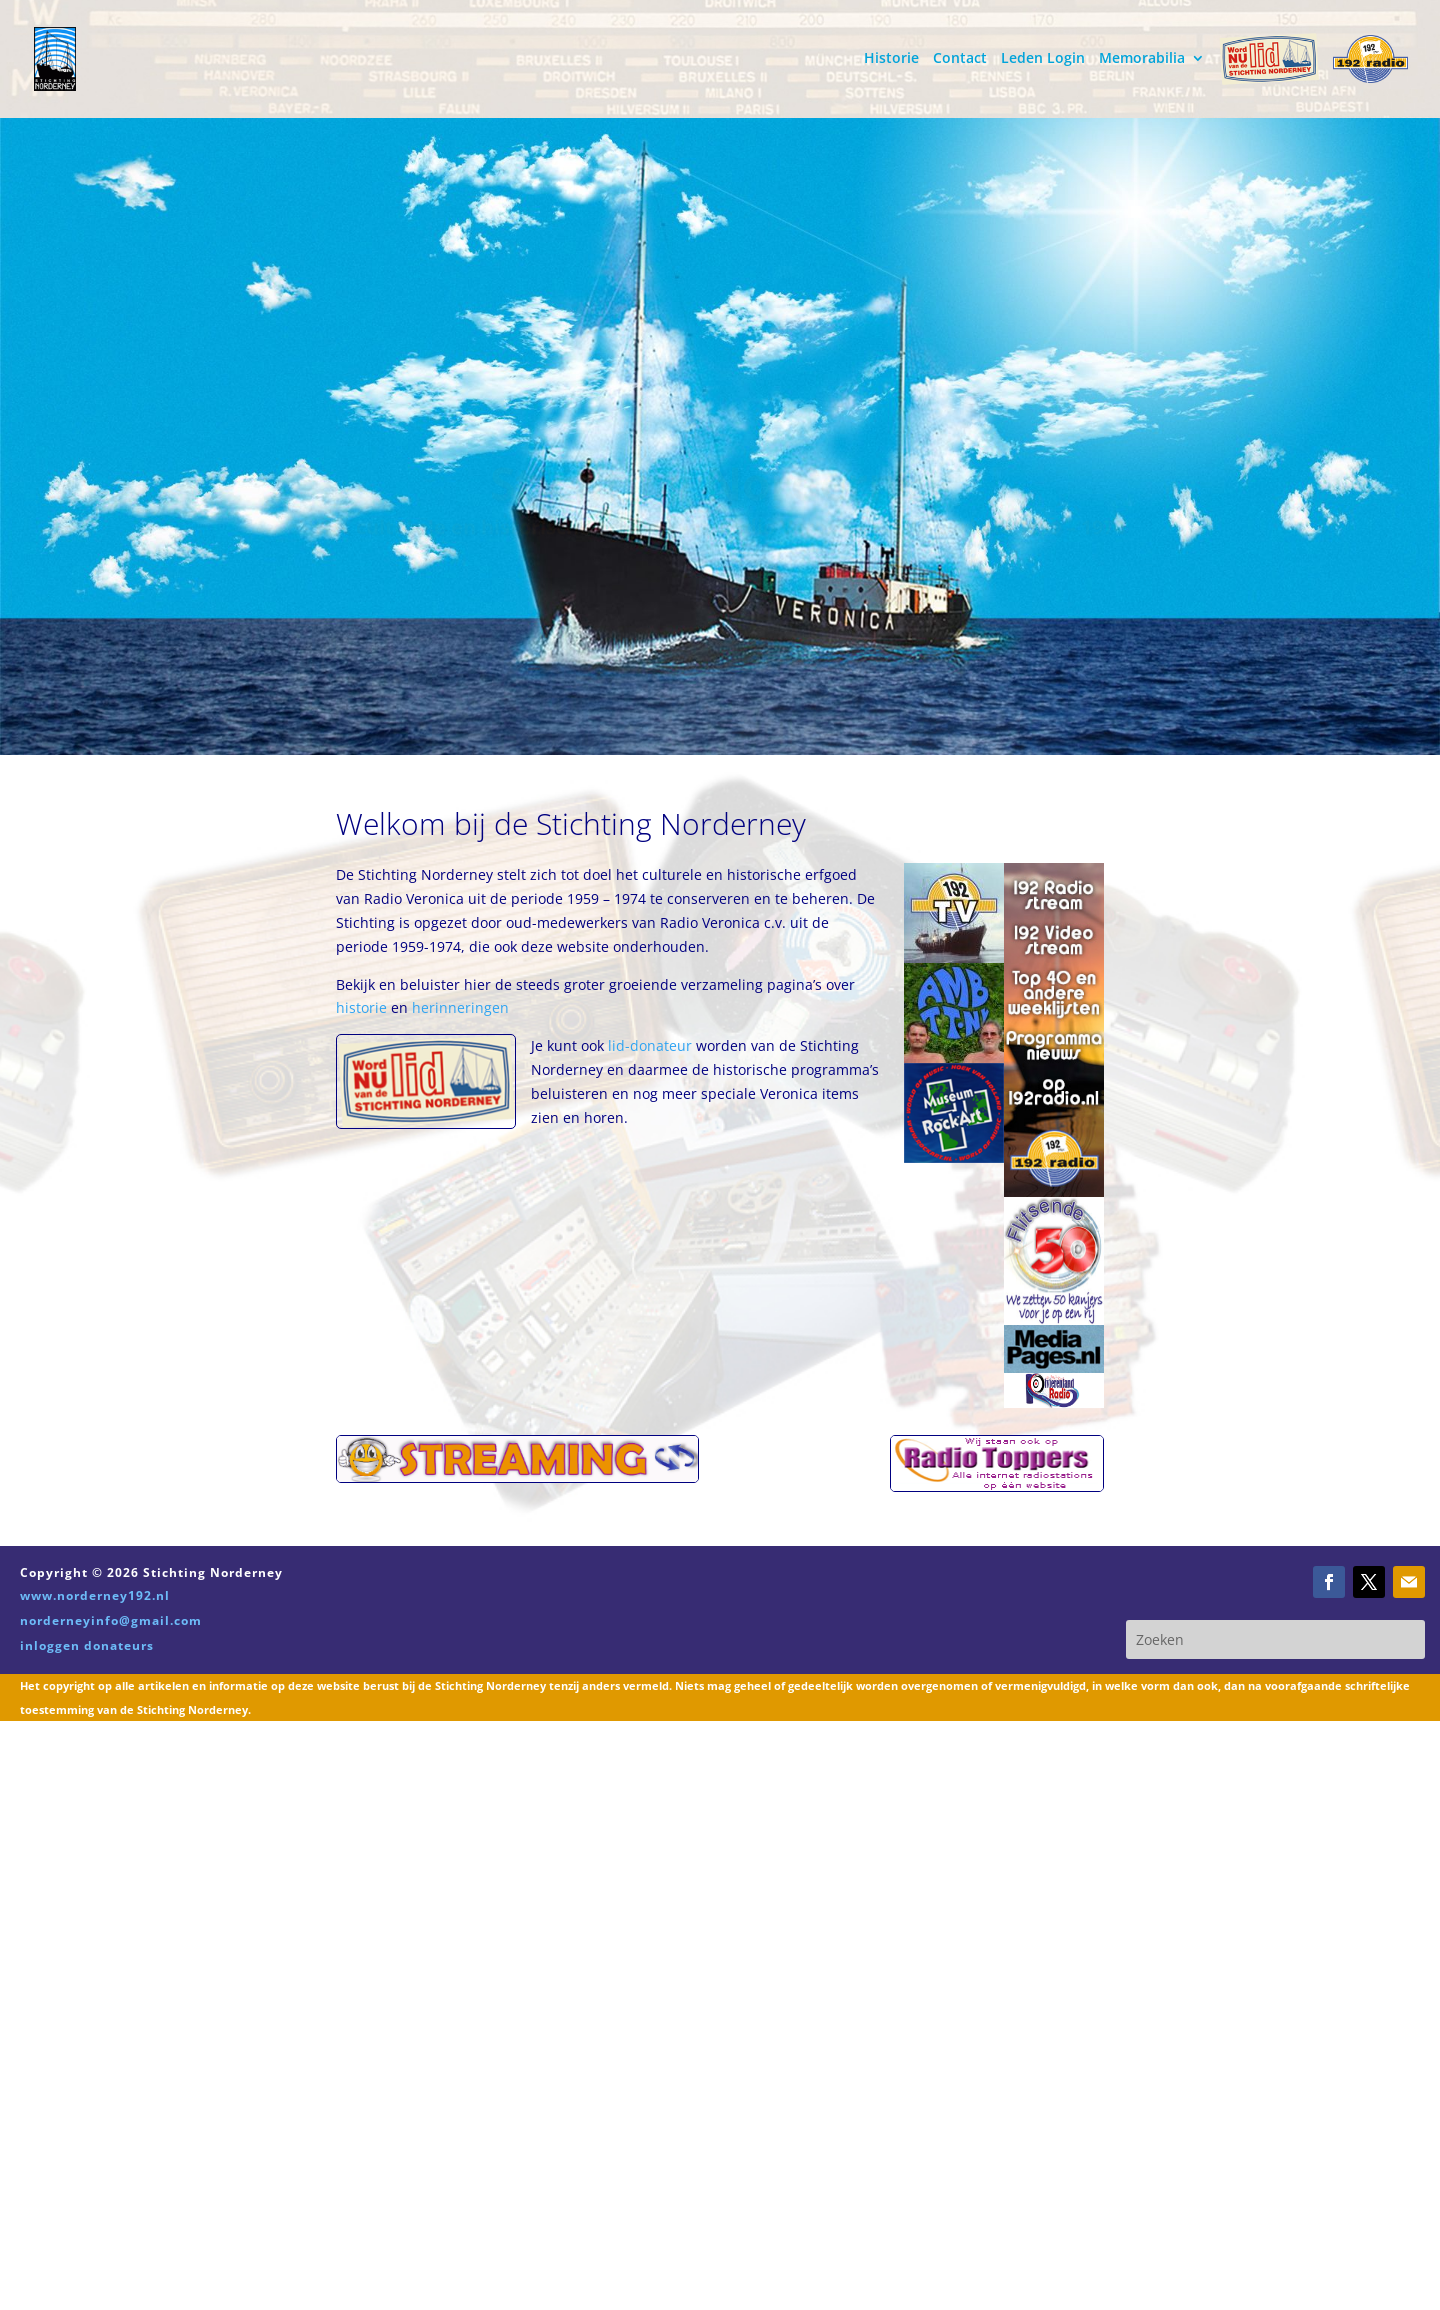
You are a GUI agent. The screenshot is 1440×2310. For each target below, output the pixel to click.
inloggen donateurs (87, 1645)
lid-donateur (650, 1045)
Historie (891, 59)
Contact (960, 59)
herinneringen (460, 1007)
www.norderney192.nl (95, 1595)
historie (363, 1007)
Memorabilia (1142, 59)
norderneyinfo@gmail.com (111, 1620)
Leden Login (1043, 59)
